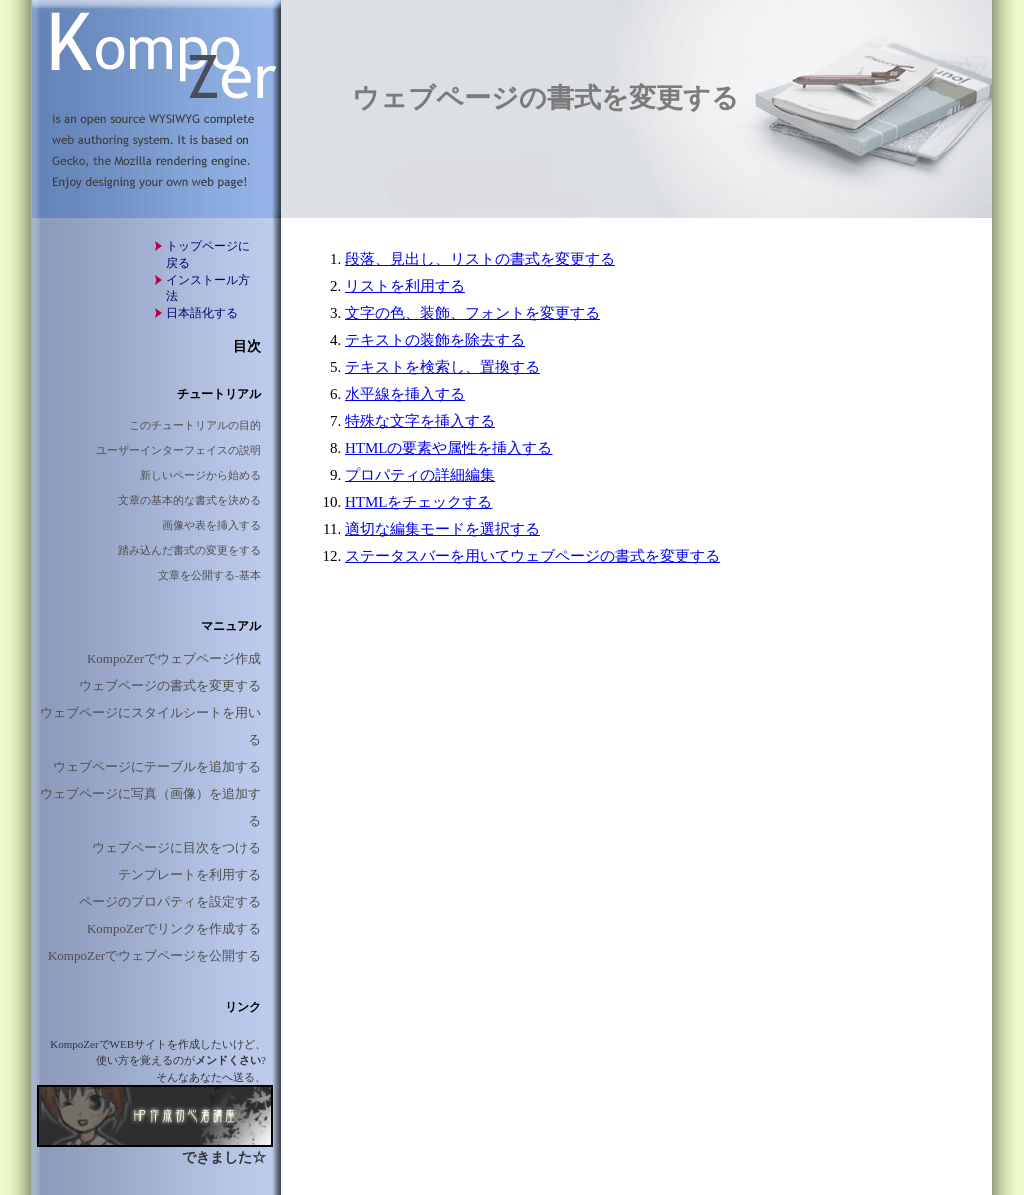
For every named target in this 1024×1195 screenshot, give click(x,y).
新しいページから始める (200, 475)
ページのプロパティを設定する (170, 901)
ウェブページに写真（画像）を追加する (150, 807)
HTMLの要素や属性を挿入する (449, 448)
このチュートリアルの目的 (195, 425)
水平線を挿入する (405, 394)
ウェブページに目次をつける (176, 847)
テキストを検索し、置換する (442, 367)
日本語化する (202, 313)
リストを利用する (405, 286)
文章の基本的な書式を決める (189, 500)
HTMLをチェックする (419, 502)
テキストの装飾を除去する (435, 340)
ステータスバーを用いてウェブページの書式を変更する (532, 556)
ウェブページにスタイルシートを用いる (150, 726)
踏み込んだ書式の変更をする (189, 550)
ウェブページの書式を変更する (170, 685)
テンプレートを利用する (189, 874)
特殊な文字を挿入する (420, 421)
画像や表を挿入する (211, 525)
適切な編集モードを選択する (442, 529)
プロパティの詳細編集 (420, 475)
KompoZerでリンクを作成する (174, 928)
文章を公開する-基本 (209, 575)
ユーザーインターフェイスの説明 (178, 450)
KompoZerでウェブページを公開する (154, 955)
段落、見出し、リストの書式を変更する (480, 259)
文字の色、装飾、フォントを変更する (472, 313)
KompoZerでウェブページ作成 (174, 658)
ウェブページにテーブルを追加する (157, 766)
